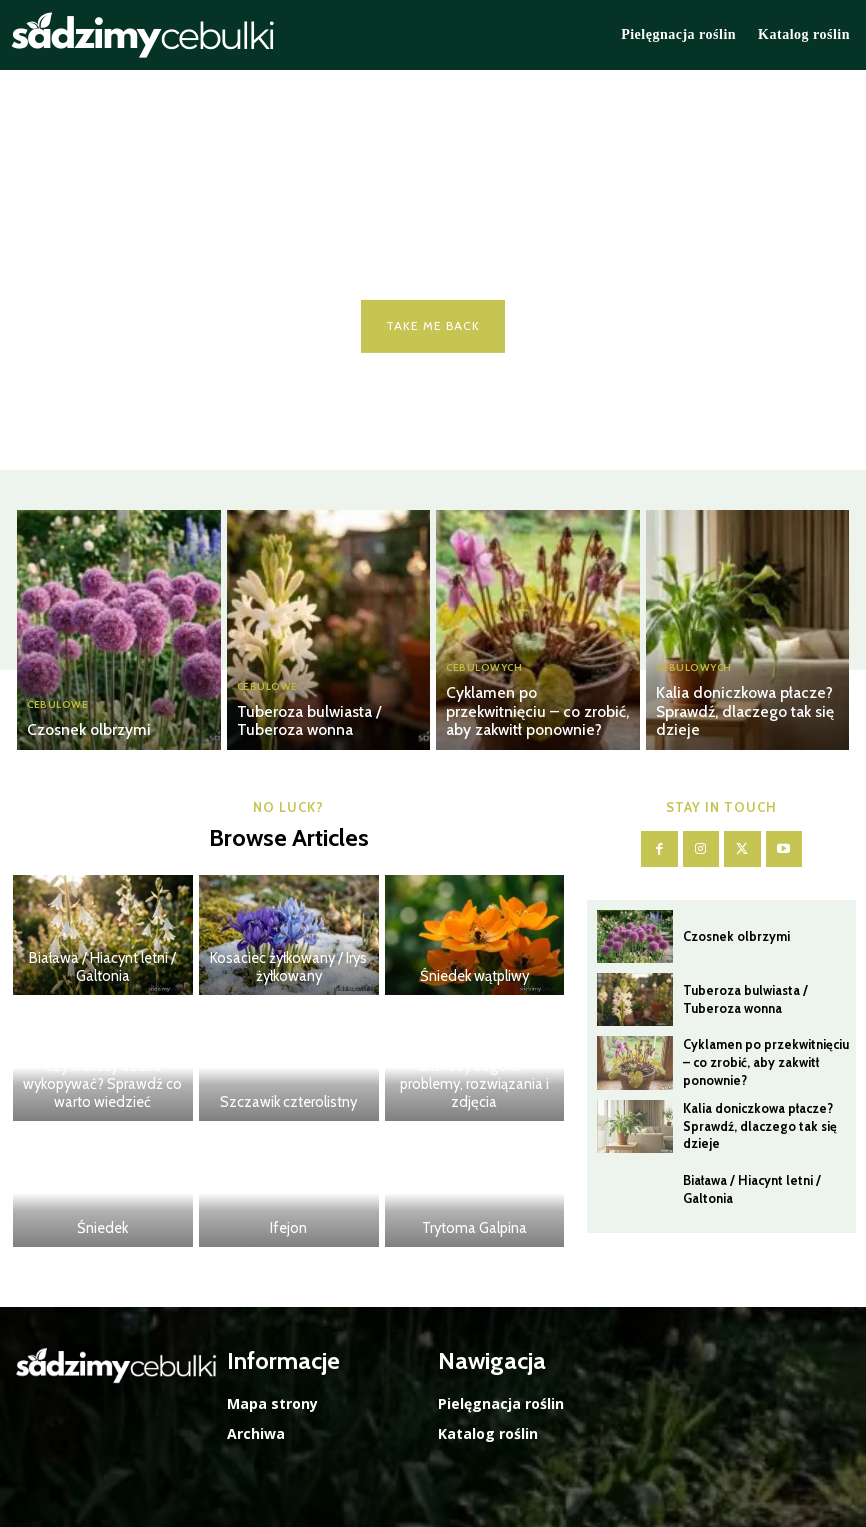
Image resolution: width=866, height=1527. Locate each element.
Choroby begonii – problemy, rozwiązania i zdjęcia (474, 1086)
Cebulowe (57, 707)
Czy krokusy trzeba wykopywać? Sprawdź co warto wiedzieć (102, 1086)
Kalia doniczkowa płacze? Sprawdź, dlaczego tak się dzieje (732, 715)
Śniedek (102, 1229)
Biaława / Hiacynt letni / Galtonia (103, 968)
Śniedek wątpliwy (474, 977)
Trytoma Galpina (474, 1229)
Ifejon (289, 1229)
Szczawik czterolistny (289, 1103)
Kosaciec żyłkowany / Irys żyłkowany (288, 968)
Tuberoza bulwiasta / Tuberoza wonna (329, 722)
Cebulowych (484, 674)
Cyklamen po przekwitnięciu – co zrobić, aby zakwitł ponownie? (536, 715)
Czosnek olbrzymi (81, 731)
